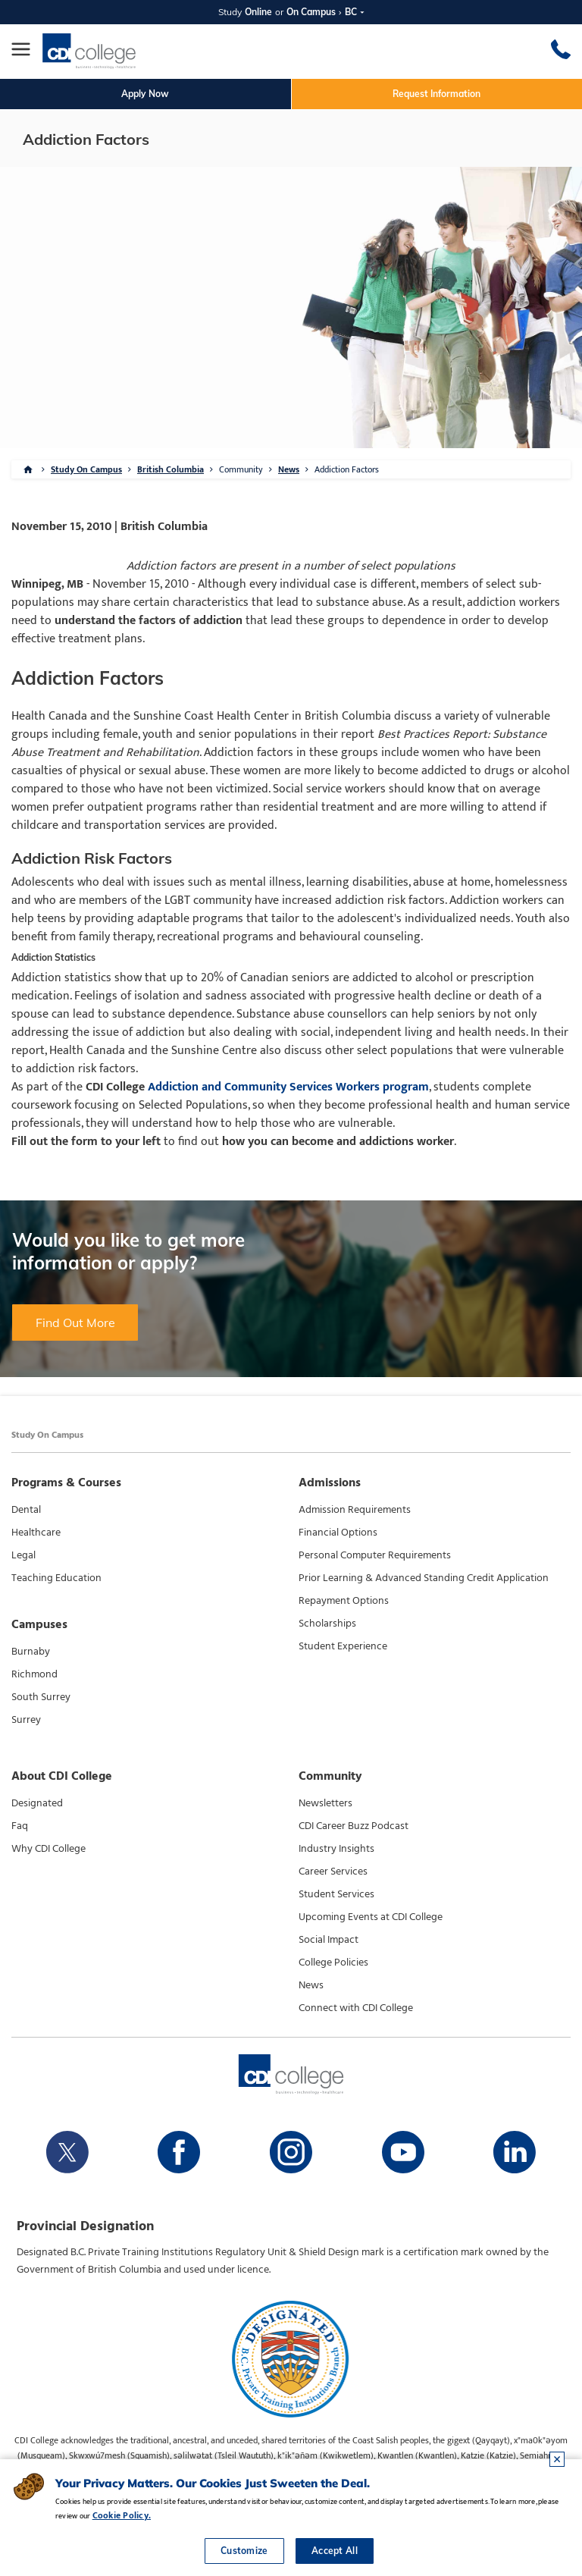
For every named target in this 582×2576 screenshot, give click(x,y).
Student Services (336, 1894)
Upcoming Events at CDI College (371, 1917)
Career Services (333, 1871)
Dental (26, 1510)
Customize (244, 2550)
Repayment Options (344, 1601)
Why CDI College (48, 1849)
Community (241, 469)
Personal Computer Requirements (375, 1555)
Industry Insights (336, 1849)
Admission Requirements (355, 1510)
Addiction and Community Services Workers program (288, 1087)
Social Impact (328, 1940)
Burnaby (30, 1651)
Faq (19, 1826)
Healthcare (36, 1532)
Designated (37, 1803)
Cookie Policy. (121, 2515)
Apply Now (145, 93)
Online (258, 11)
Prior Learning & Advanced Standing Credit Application (424, 1578)
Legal (23, 1555)
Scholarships (327, 1623)
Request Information (436, 93)
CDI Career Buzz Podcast (353, 1826)
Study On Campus (86, 469)
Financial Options (338, 1532)
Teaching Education (56, 1578)
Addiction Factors (346, 469)
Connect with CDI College (356, 2008)
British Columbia (170, 469)
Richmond (34, 1674)
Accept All (334, 2550)
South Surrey (40, 1697)
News (288, 469)
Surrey (26, 1720)
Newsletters (325, 1803)
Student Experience (343, 1646)
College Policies (333, 1962)
